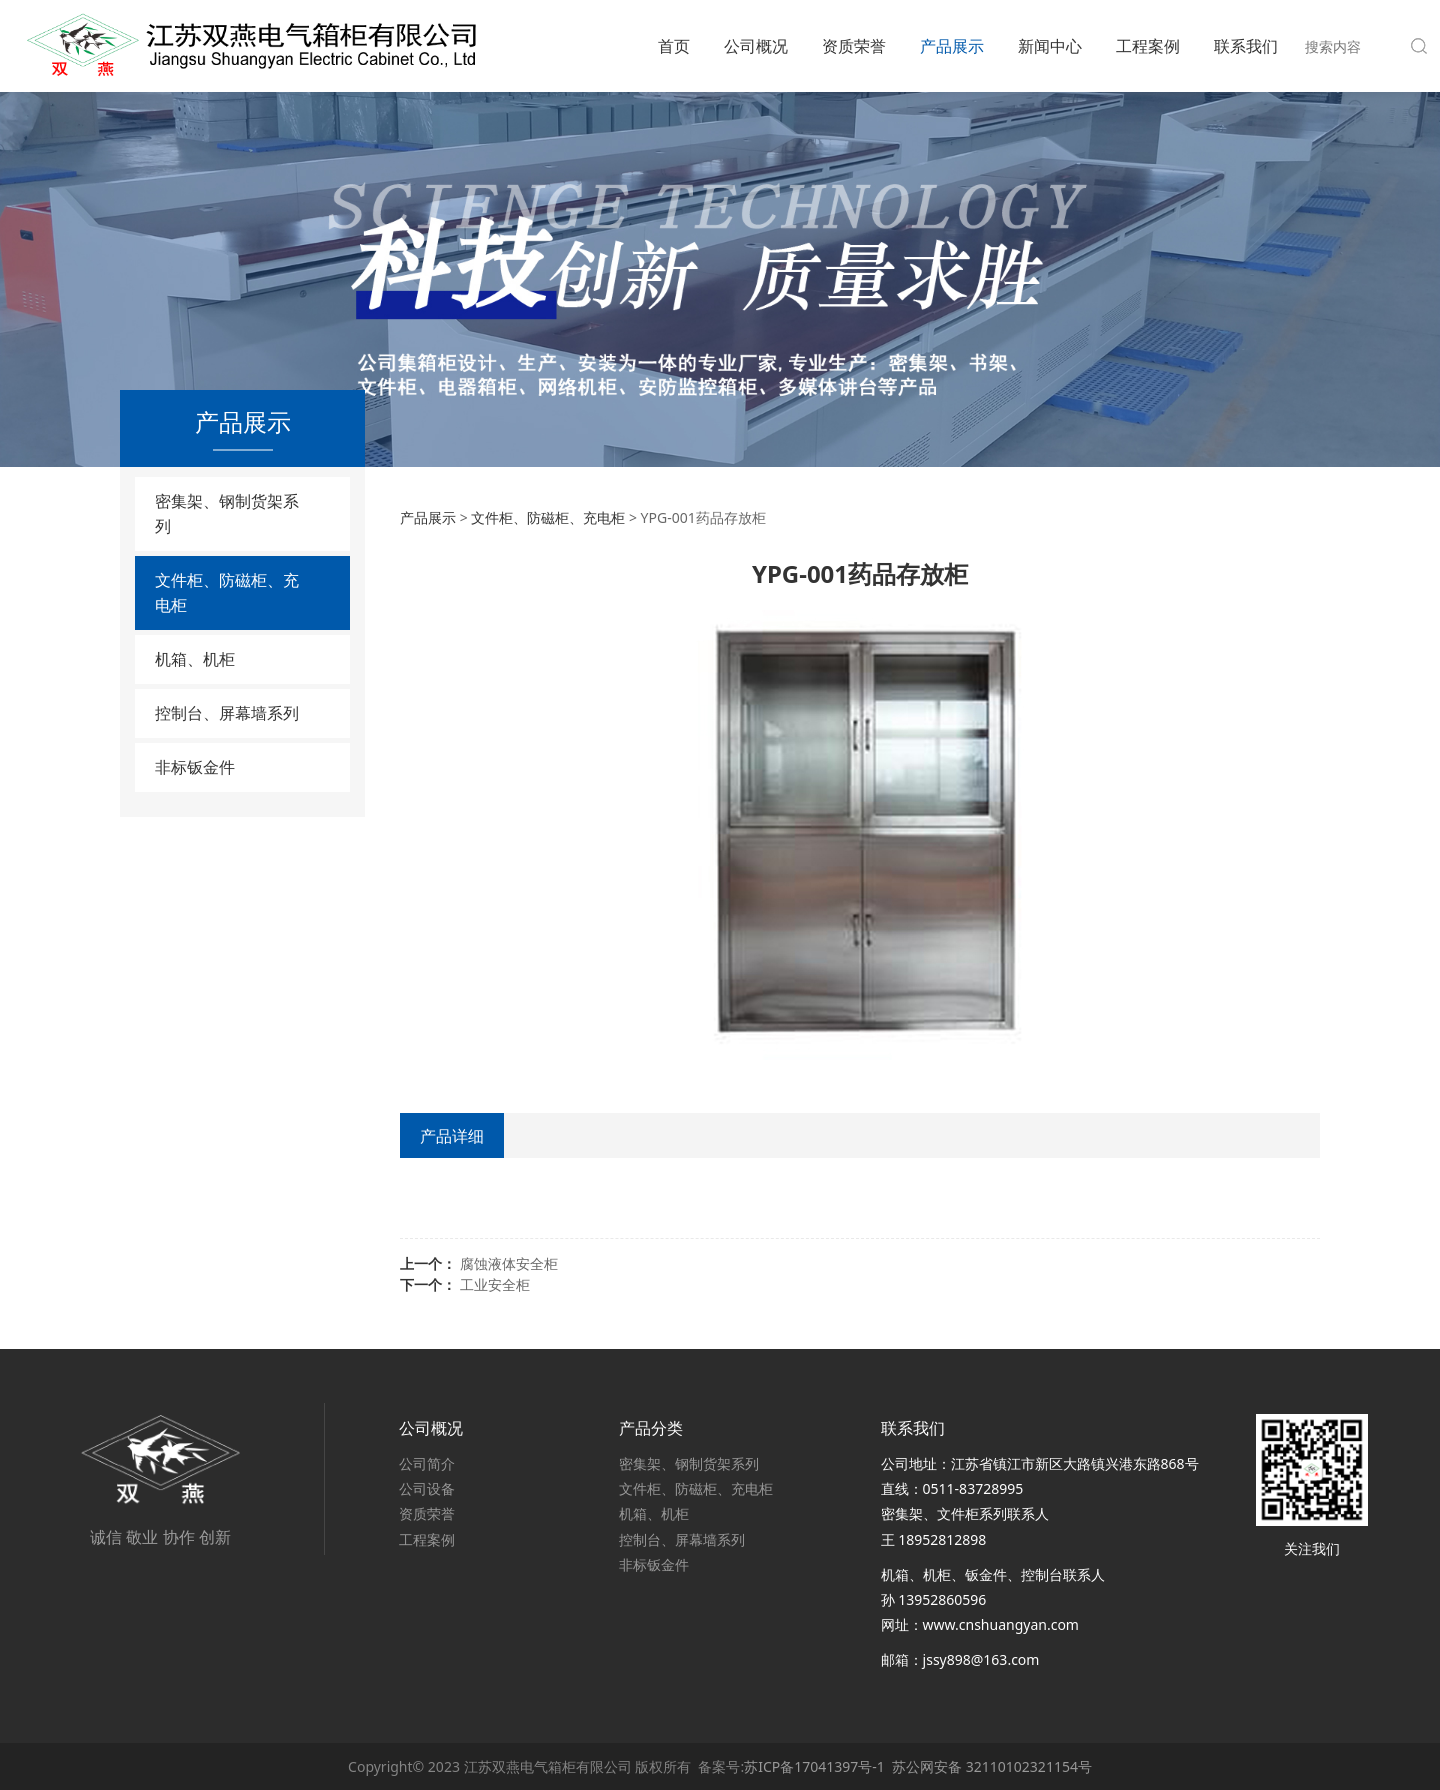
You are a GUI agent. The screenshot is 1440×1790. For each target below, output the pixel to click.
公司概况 (756, 46)
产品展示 (952, 46)
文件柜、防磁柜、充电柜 (227, 592)
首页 (674, 46)
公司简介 (427, 1463)
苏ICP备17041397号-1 (814, 1766)
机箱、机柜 (195, 659)
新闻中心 (1050, 46)
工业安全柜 (495, 1284)
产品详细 (452, 1136)
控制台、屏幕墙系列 (227, 713)
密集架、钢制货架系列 (227, 513)
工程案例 (1148, 46)
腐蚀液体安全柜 (509, 1263)
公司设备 (427, 1488)
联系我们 (1246, 46)
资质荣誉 (854, 46)
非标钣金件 (195, 767)
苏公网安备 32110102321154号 (992, 1766)
